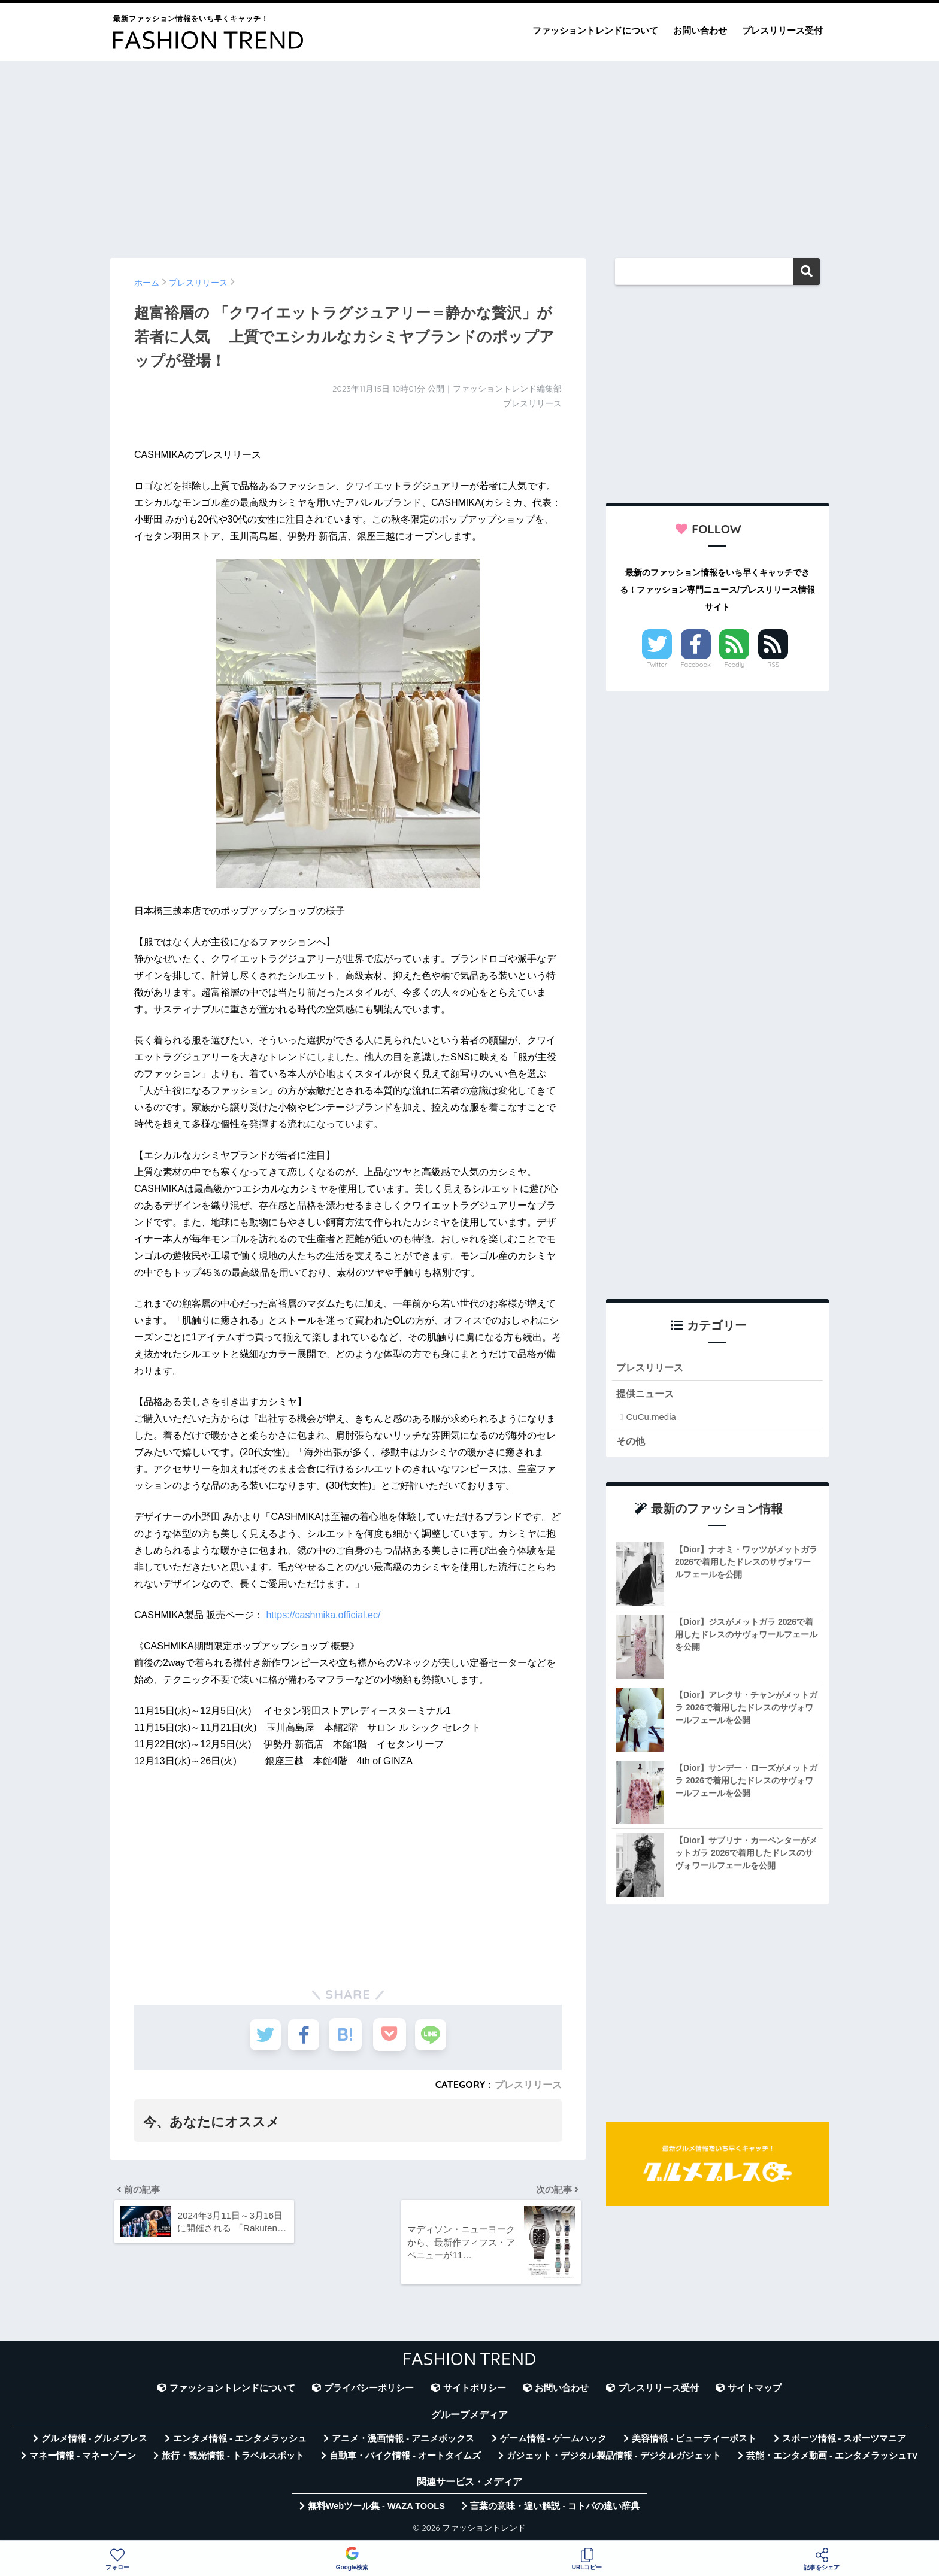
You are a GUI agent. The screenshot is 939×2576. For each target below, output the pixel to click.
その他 (631, 1442)
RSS (773, 664)
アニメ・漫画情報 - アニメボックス (403, 2442)
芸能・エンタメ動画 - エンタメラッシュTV (831, 2459)
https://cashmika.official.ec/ (323, 1615)
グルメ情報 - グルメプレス (94, 2442)
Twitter (657, 664)
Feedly (735, 664)
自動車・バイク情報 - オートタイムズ (405, 2459)
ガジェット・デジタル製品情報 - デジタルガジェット (614, 2459)
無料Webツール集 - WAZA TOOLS (376, 2509)
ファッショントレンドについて (595, 30)
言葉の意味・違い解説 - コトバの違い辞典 (555, 2509)
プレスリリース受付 (782, 30)
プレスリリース (528, 2084)
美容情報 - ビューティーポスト (694, 2442)
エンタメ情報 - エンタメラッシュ (240, 2442)
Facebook (696, 664)
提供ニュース (646, 1394)
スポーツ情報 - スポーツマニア (844, 2442)
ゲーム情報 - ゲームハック (553, 2442)
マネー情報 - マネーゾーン (82, 2459)
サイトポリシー (474, 2391)
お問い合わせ (700, 30)
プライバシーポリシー (369, 2391)
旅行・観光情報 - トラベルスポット (233, 2459)
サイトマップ (755, 2391)
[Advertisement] (469, 154)
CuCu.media (651, 1418)
